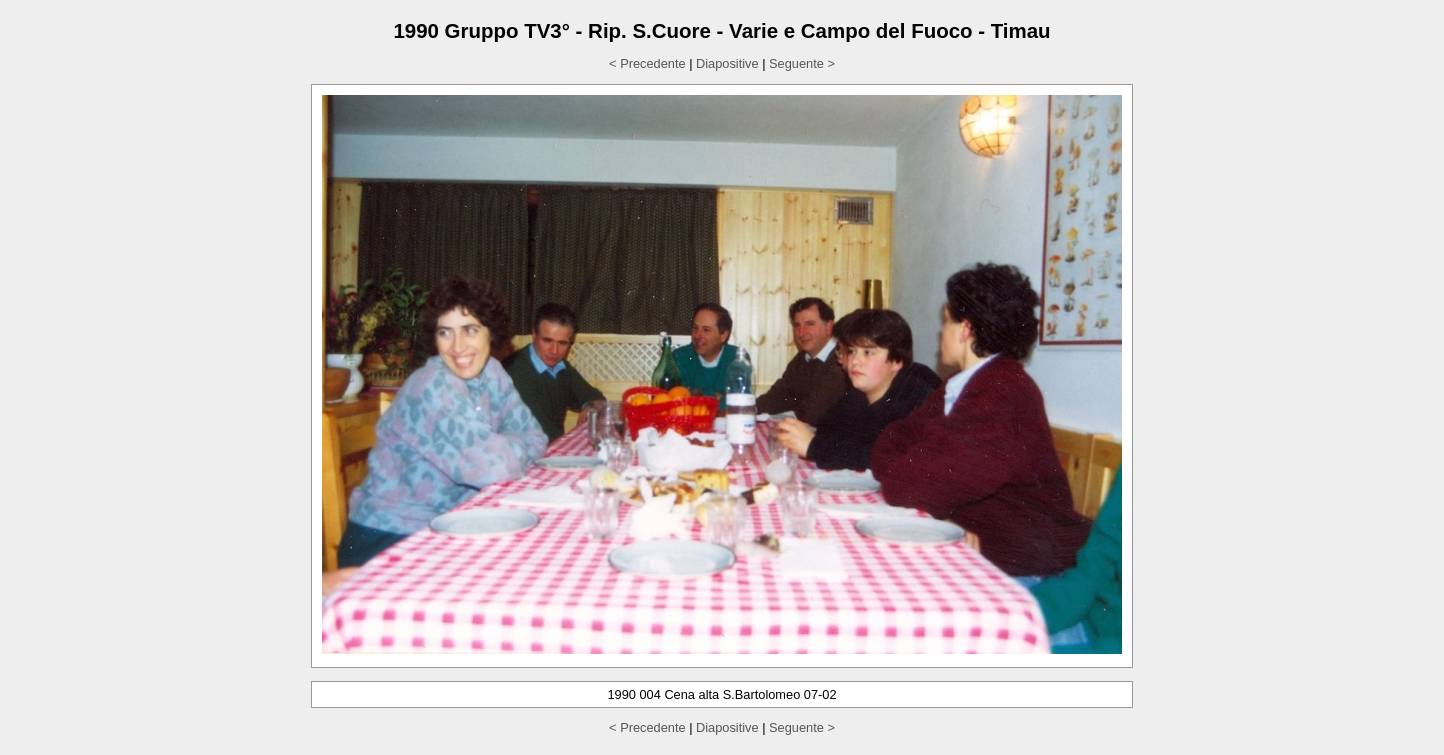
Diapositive (727, 63)
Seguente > (802, 63)
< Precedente (647, 63)
